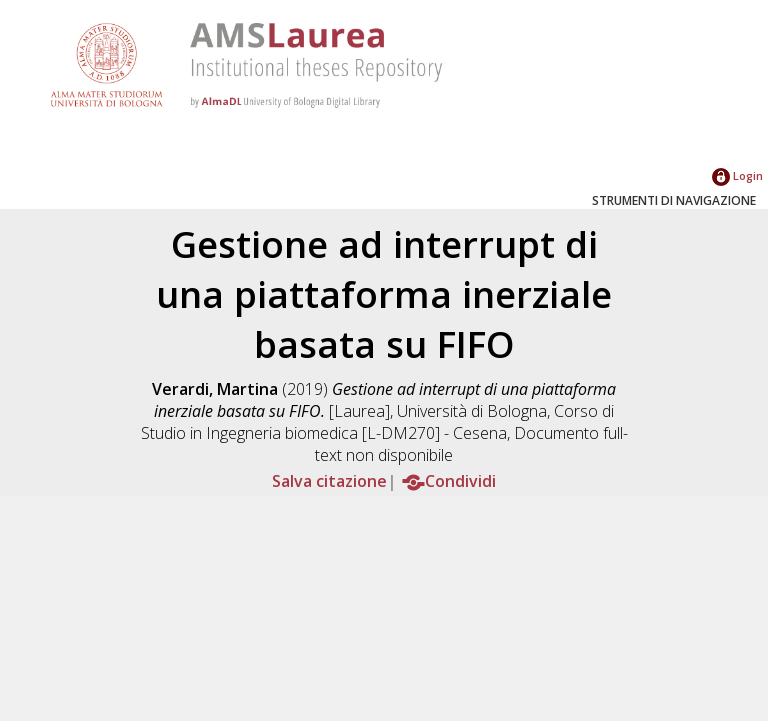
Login (737, 175)
